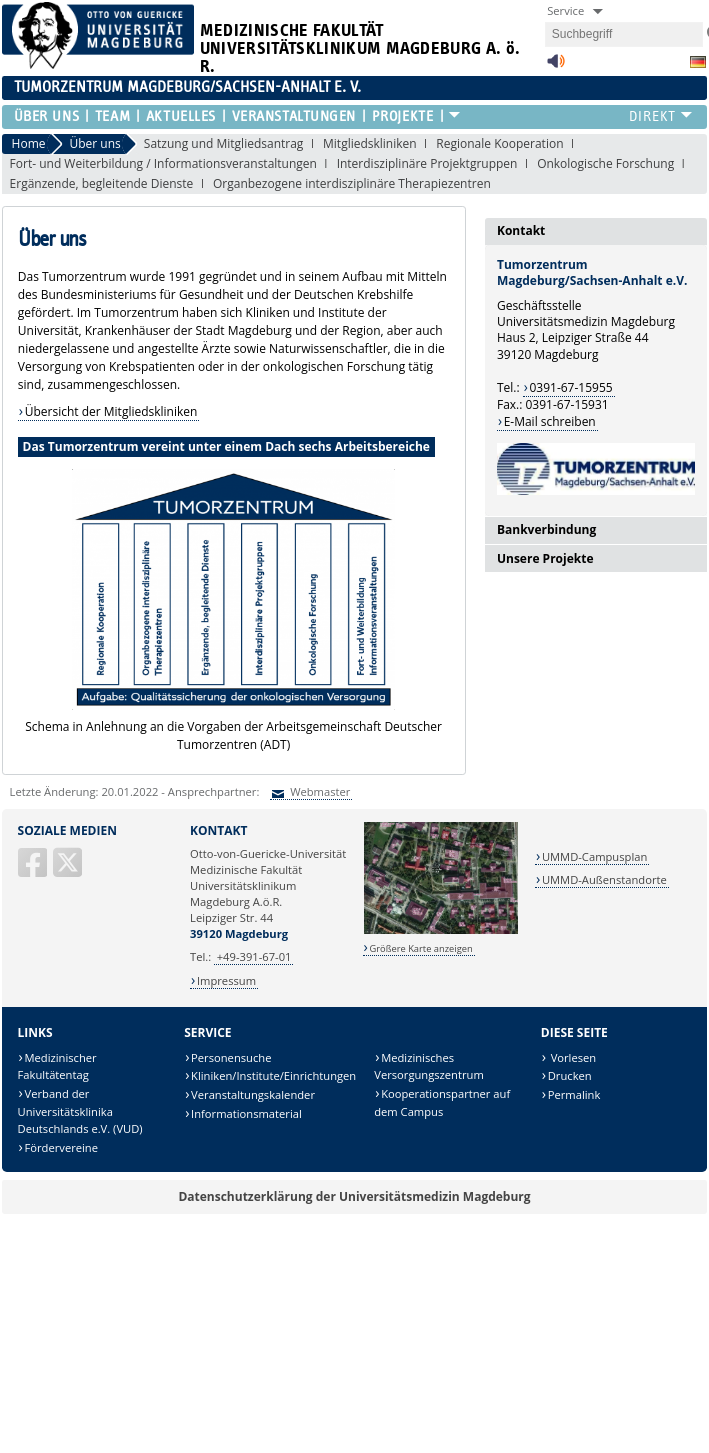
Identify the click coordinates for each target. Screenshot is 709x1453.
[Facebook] (34, 870)
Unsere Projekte (545, 558)
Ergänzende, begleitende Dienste (102, 183)
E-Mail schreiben (550, 421)
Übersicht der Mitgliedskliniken (111, 411)
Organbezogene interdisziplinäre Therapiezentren (352, 183)
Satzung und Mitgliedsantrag (224, 143)
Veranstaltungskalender (253, 1094)
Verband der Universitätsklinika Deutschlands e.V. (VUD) (80, 1111)
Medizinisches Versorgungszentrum (429, 1066)
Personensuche (231, 1057)
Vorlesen (572, 1057)
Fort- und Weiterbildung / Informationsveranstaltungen (163, 163)
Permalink (574, 1094)
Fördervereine (61, 1147)
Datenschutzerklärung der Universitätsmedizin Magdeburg (354, 1196)
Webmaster (318, 791)
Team (112, 116)
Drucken (570, 1075)
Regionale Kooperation (499, 143)
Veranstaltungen (294, 116)
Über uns (46, 116)
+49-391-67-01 (254, 956)
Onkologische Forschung (605, 163)
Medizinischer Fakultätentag (57, 1066)
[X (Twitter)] (69, 870)
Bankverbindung (546, 529)
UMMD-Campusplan (594, 856)
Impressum (226, 980)
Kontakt (521, 230)
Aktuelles (181, 116)
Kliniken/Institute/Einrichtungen (273, 1075)
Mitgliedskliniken (370, 143)
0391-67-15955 (570, 387)
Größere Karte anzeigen (420, 948)
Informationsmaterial (246, 1113)
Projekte (402, 116)
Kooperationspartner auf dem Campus (442, 1102)
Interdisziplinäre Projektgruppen (427, 163)
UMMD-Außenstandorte (604, 879)
